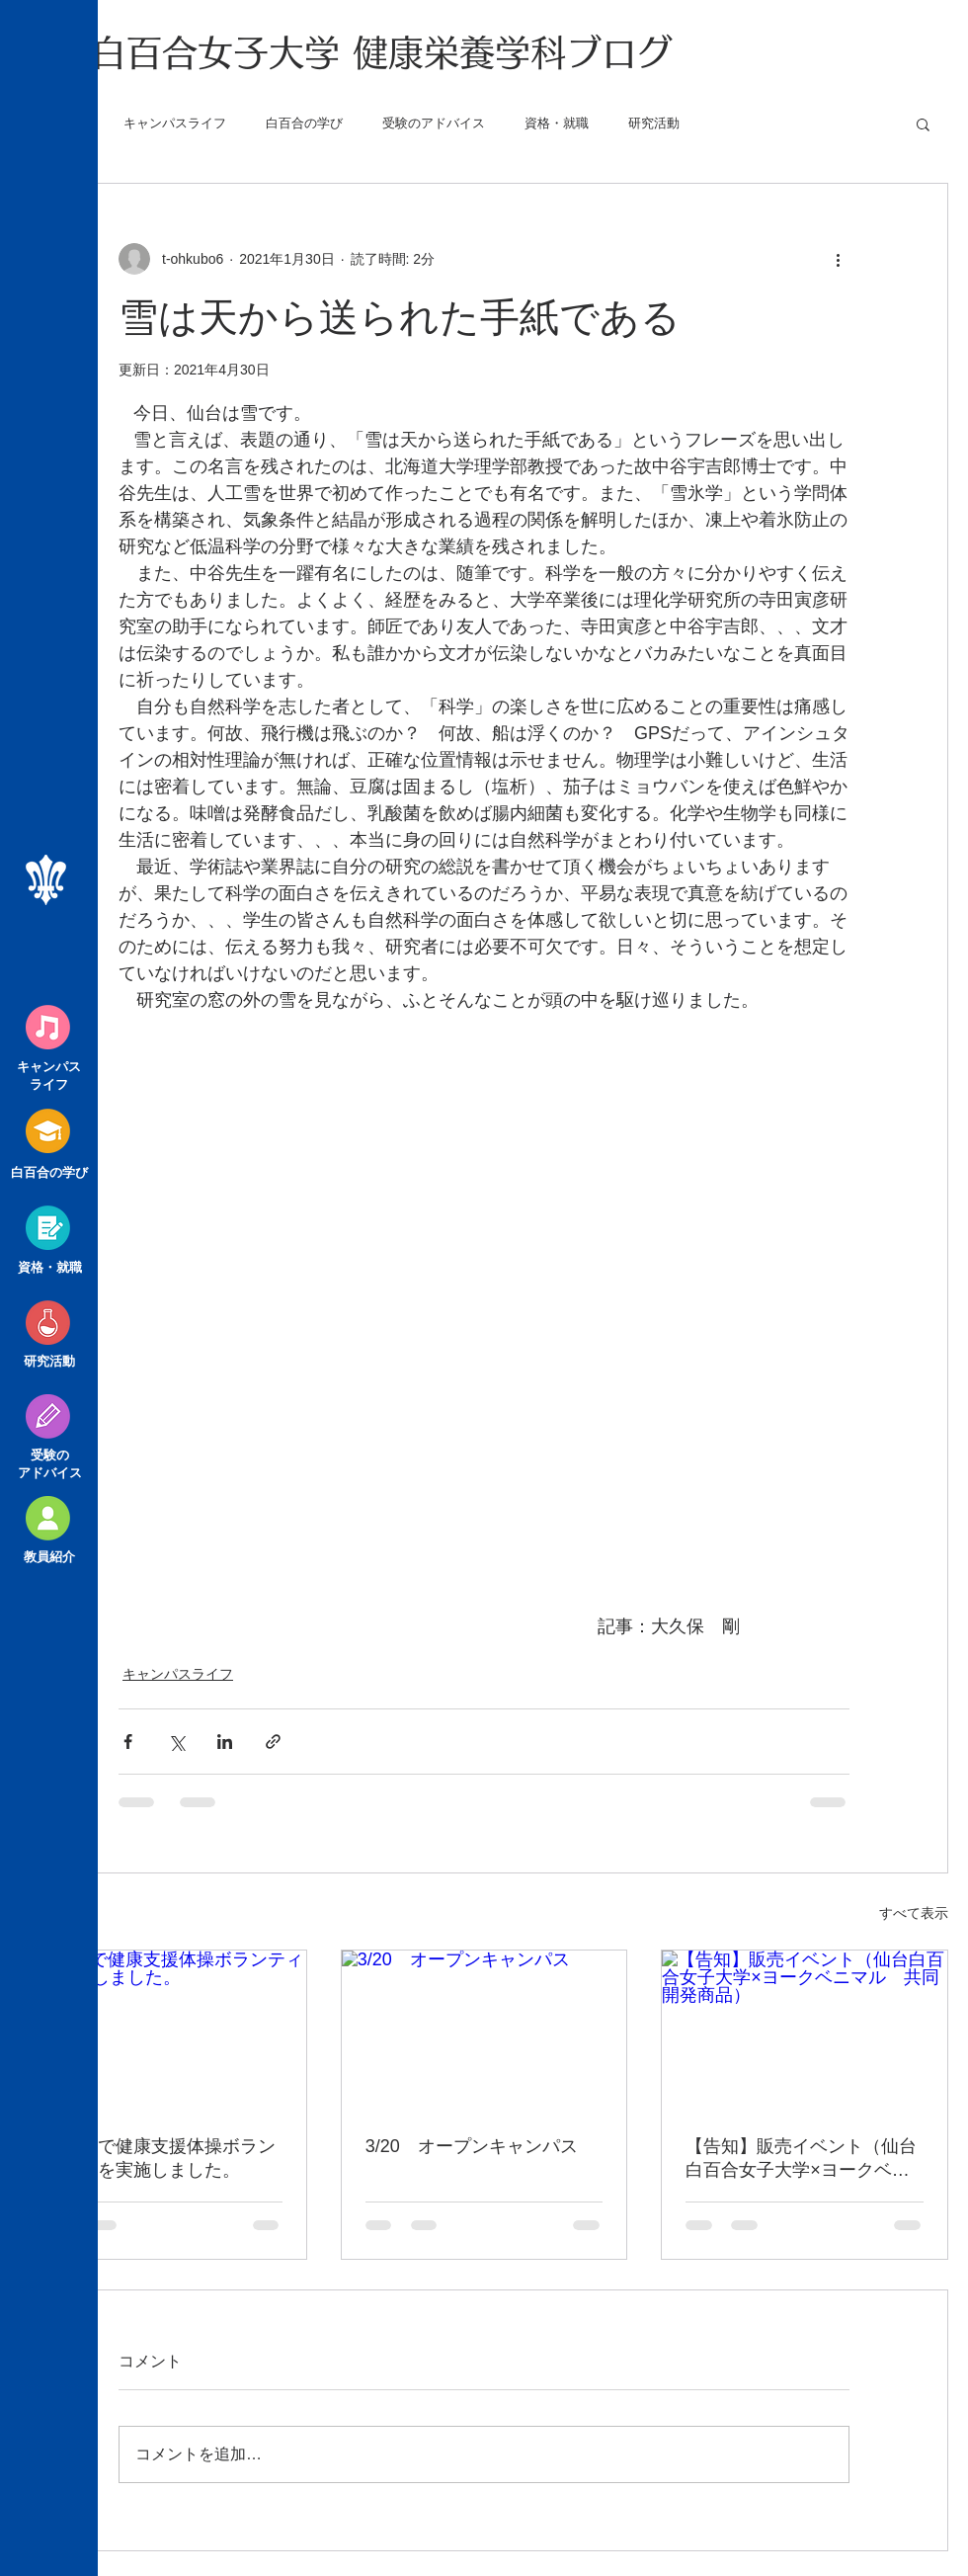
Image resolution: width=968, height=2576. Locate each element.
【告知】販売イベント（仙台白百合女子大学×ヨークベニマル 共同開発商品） (801, 2159)
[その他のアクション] (837, 259)
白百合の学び (304, 123)
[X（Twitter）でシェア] (176, 1741)
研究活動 (654, 123)
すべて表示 (913, 1913)
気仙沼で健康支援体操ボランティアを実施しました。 (160, 2158)
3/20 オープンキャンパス (471, 2146)
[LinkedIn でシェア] (224, 1741)
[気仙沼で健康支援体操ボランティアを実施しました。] (163, 2031)
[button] (923, 123)
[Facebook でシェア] (128, 1741)
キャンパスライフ (174, 123)
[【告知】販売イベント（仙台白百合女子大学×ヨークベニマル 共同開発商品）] (804, 2031)
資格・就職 (556, 123)
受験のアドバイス (433, 123)
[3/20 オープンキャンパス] (484, 2031)
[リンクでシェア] (273, 1741)
